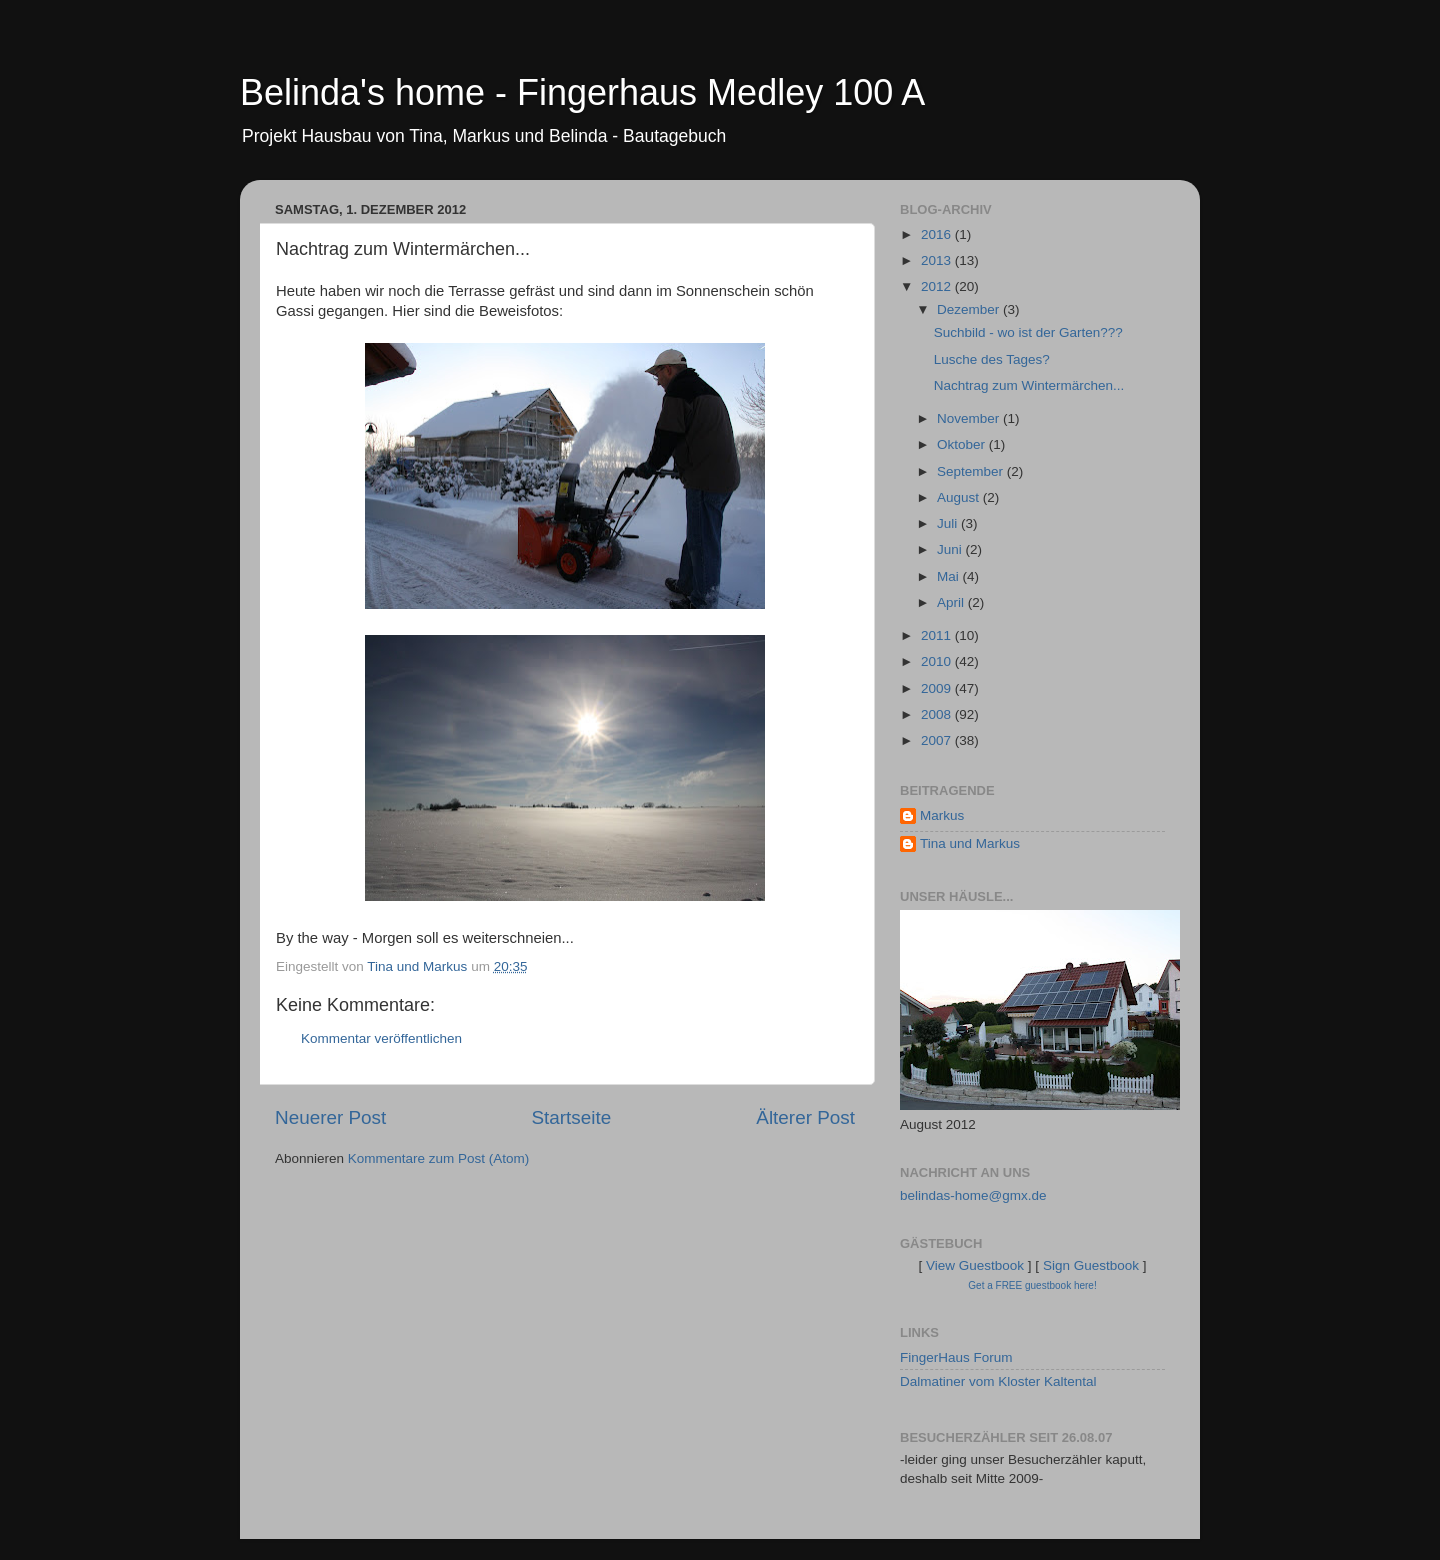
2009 (938, 688)
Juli (949, 523)
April (952, 602)
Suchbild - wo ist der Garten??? (1028, 332)
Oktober (963, 444)
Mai (950, 576)
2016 (938, 234)
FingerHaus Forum (956, 1357)
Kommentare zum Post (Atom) (439, 1158)
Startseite (571, 1117)
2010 (938, 661)
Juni (951, 549)
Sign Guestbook (1091, 1265)
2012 (938, 286)
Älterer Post (805, 1117)
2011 (938, 635)
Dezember (970, 309)
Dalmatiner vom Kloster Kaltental (998, 1381)
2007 (938, 740)
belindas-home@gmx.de (973, 1195)
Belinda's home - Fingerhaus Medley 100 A (582, 92)
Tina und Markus (970, 843)
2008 (938, 714)
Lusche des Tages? (992, 359)
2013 (938, 260)
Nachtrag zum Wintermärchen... (1029, 385)
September (972, 471)
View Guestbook (975, 1265)
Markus (942, 815)
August (960, 497)
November (970, 418)
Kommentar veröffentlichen (381, 1038)
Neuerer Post (330, 1117)
